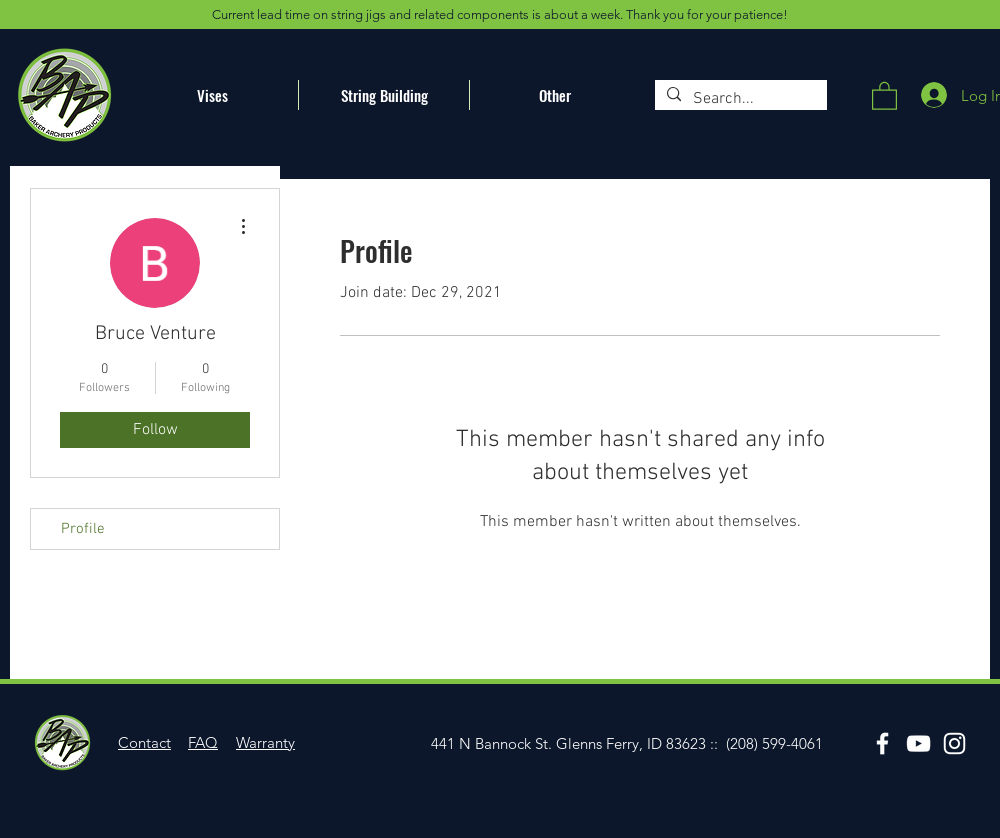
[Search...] (739, 99)
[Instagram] (954, 743)
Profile (83, 529)
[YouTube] (918, 743)
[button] (884, 95)
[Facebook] (882, 743)
